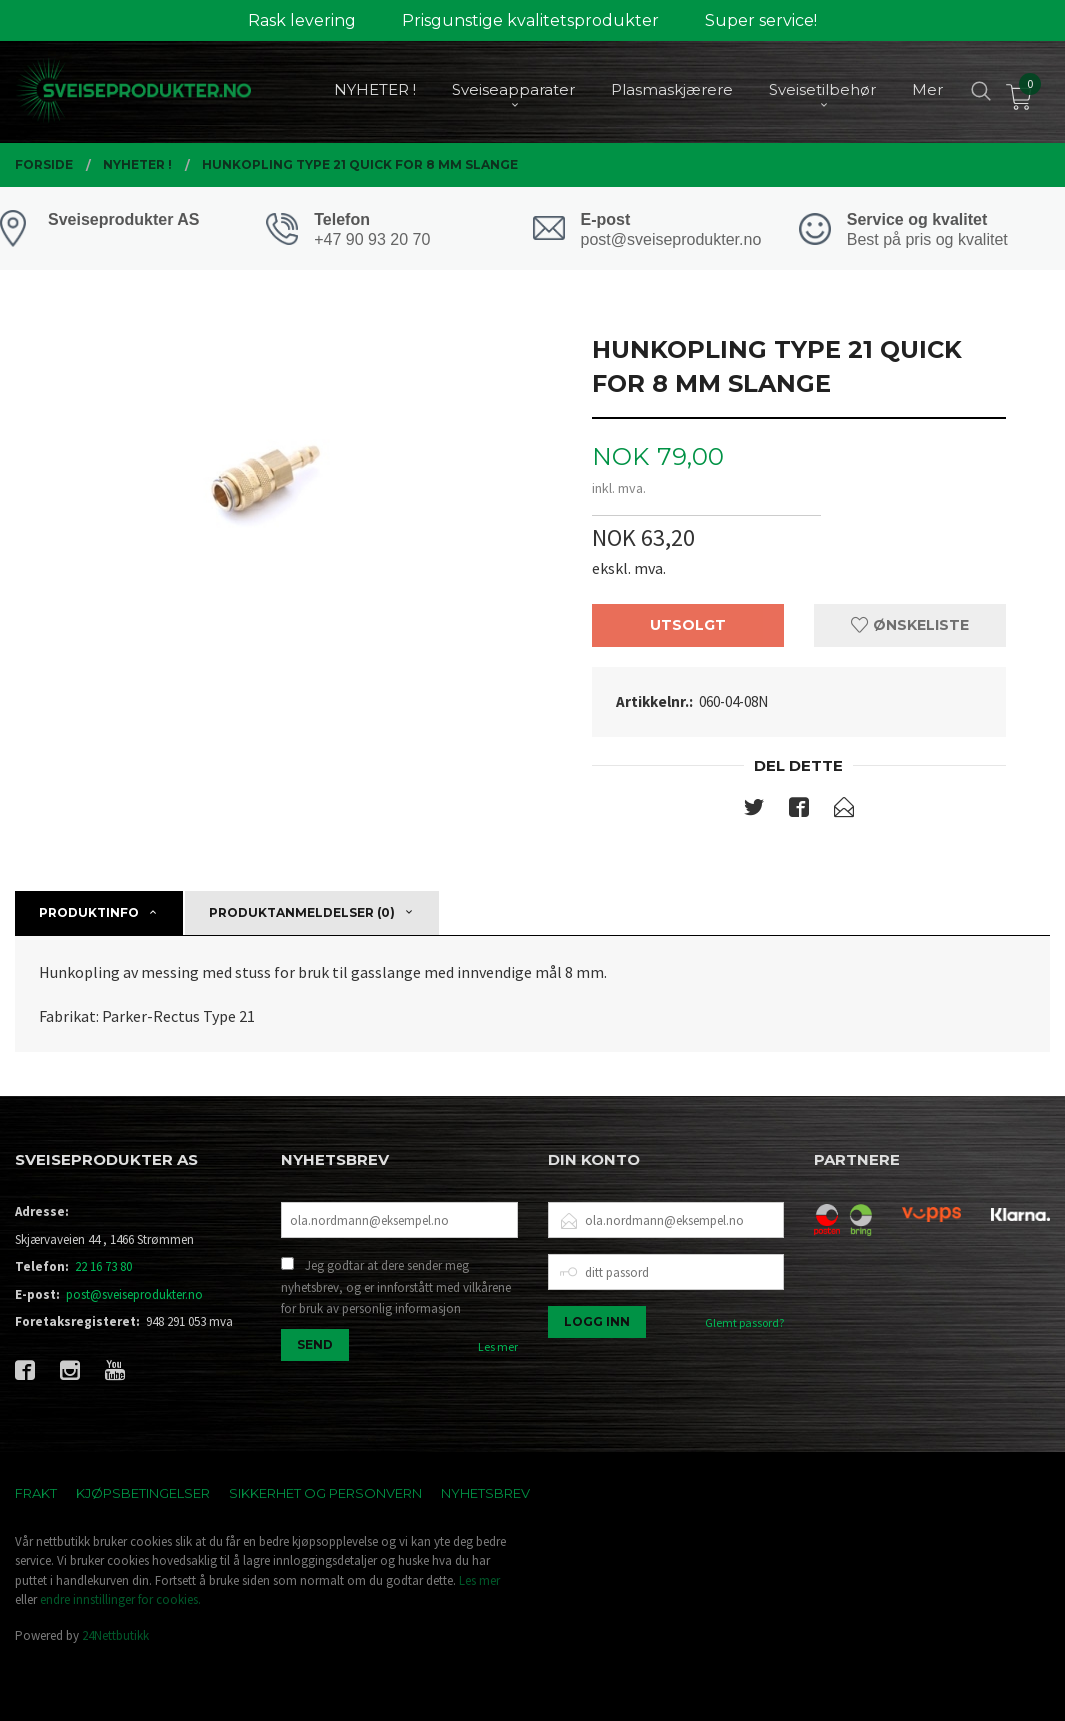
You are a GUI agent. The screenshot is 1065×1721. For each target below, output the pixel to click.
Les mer (498, 1346)
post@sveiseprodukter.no (134, 1294)
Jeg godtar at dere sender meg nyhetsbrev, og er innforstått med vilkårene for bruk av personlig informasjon (396, 1287)
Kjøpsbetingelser (143, 1493)
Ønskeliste (910, 625)
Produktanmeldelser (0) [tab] (302, 912)
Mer (927, 90)
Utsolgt (688, 625)
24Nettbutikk (115, 1635)
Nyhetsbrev (485, 1493)
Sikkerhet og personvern (325, 1493)
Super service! (761, 20)
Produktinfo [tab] (89, 912)
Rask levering (302, 20)
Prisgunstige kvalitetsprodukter (530, 20)
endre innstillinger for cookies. (120, 1599)
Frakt (36, 1493)
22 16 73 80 (103, 1266)
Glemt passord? (744, 1322)
